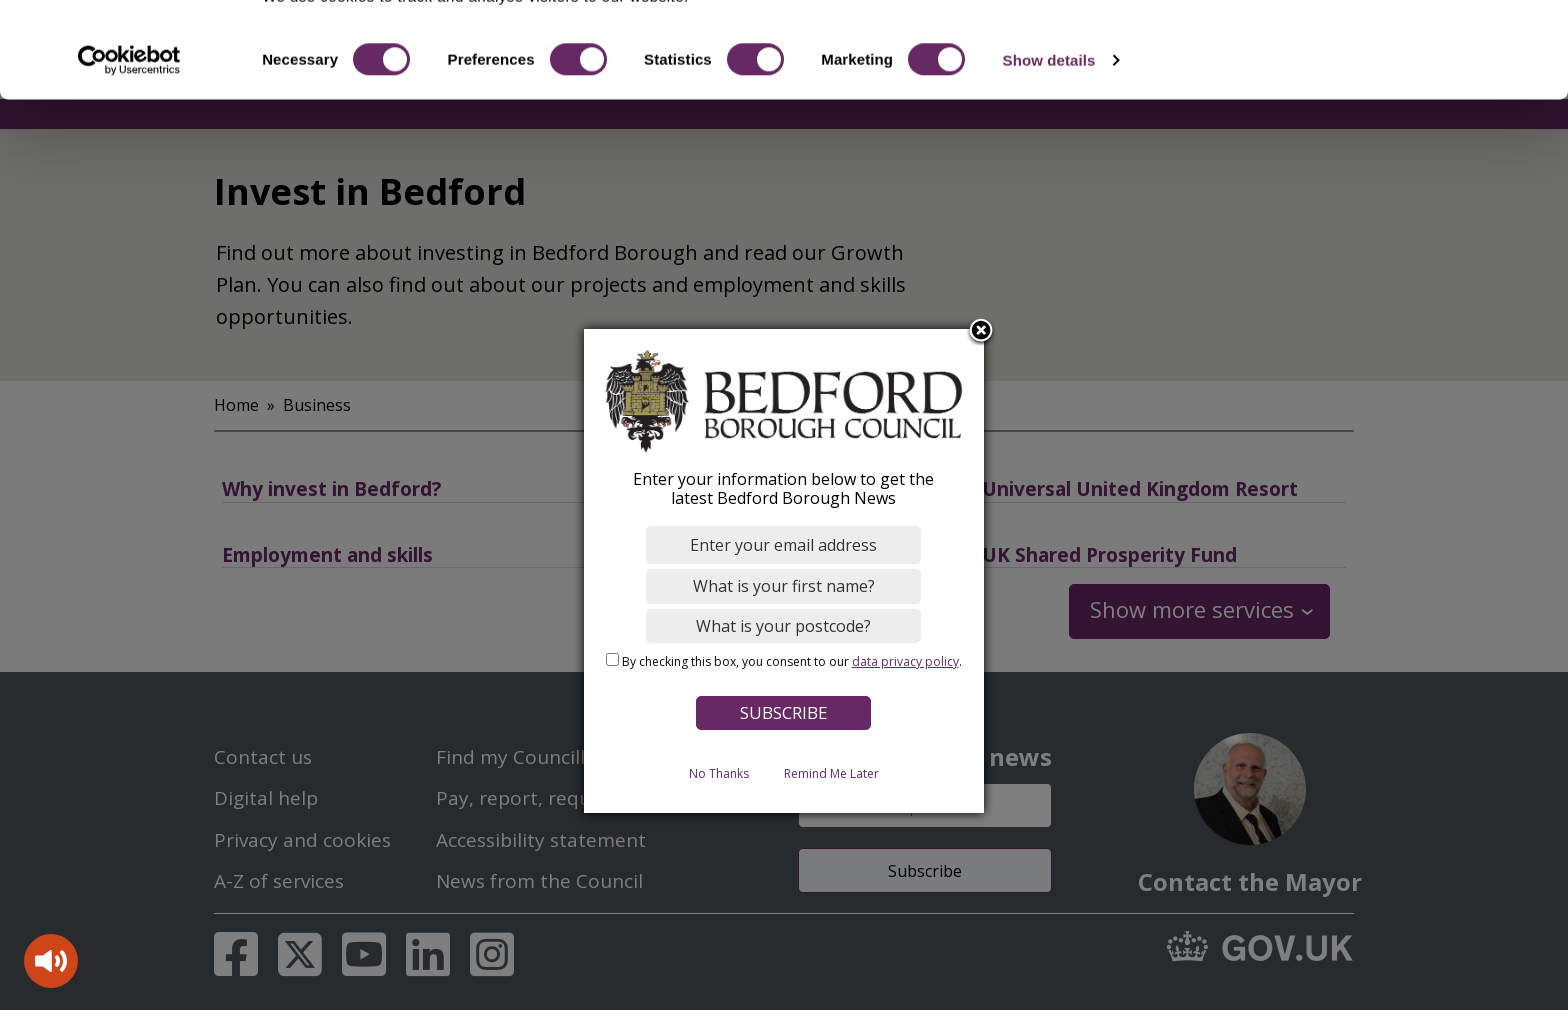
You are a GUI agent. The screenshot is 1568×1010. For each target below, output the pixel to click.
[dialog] (784, 570)
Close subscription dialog (982, 331)
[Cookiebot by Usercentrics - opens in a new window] (129, 138)
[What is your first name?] (784, 586)
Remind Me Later (831, 772)
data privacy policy (905, 661)
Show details (1049, 137)
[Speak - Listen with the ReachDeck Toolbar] (51, 961)
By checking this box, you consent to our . (792, 661)
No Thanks (719, 772)
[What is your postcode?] (784, 625)
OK (1401, 49)
